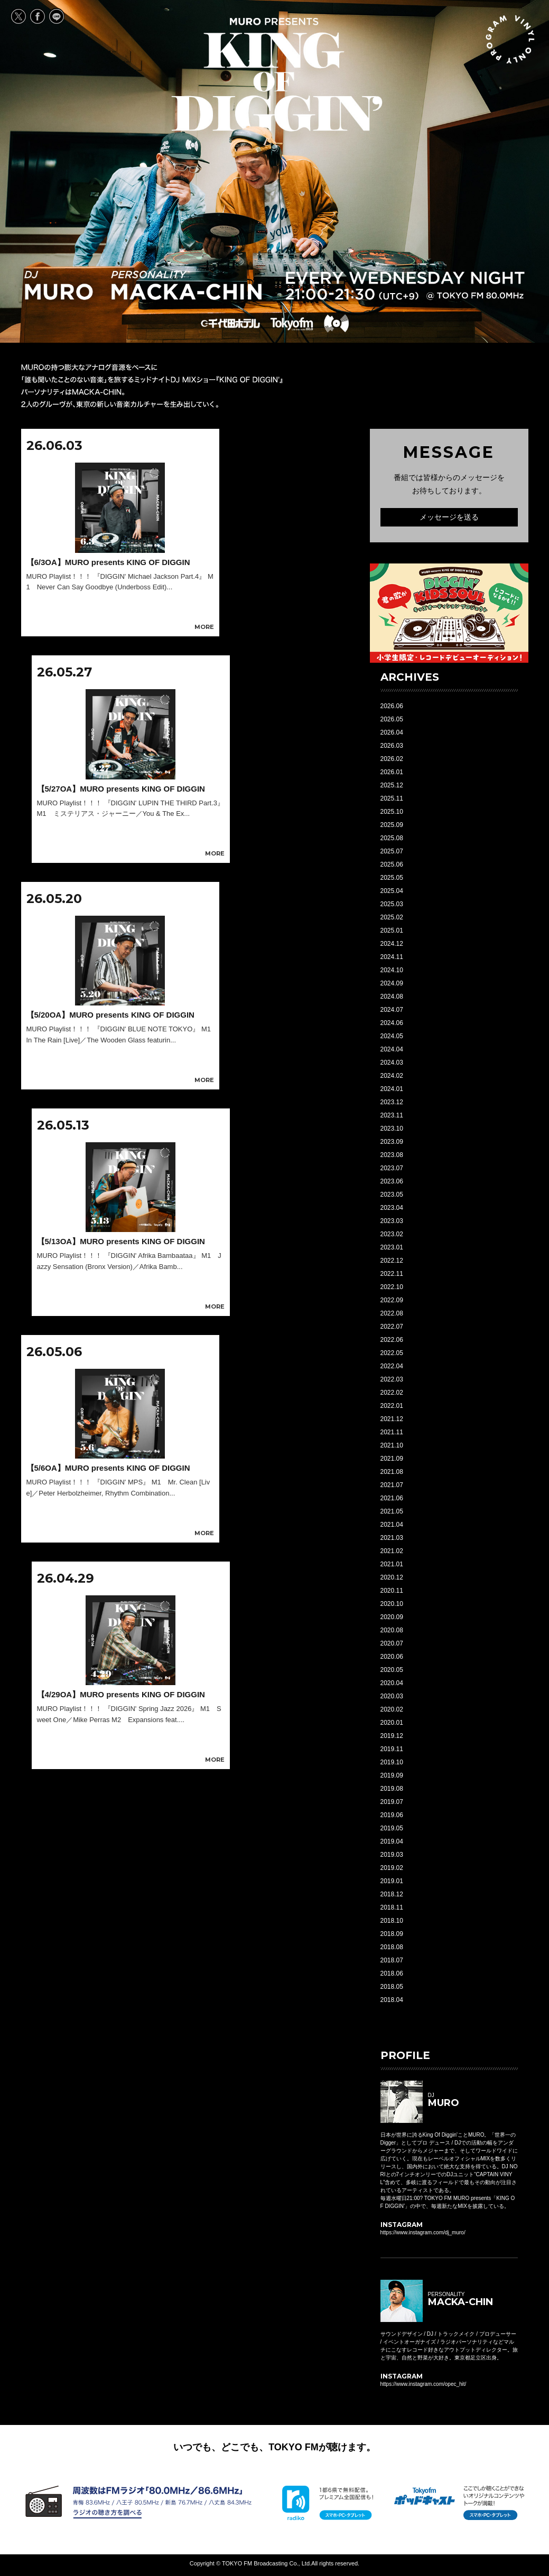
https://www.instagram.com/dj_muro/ (423, 2232)
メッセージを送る (449, 517)
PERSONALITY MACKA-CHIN (186, 285)
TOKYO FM (291, 324)
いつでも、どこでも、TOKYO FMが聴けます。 (274, 2447)
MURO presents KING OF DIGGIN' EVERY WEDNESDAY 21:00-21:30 (277, 74)
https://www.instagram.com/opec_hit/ (423, 2384)
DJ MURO (59, 285)
